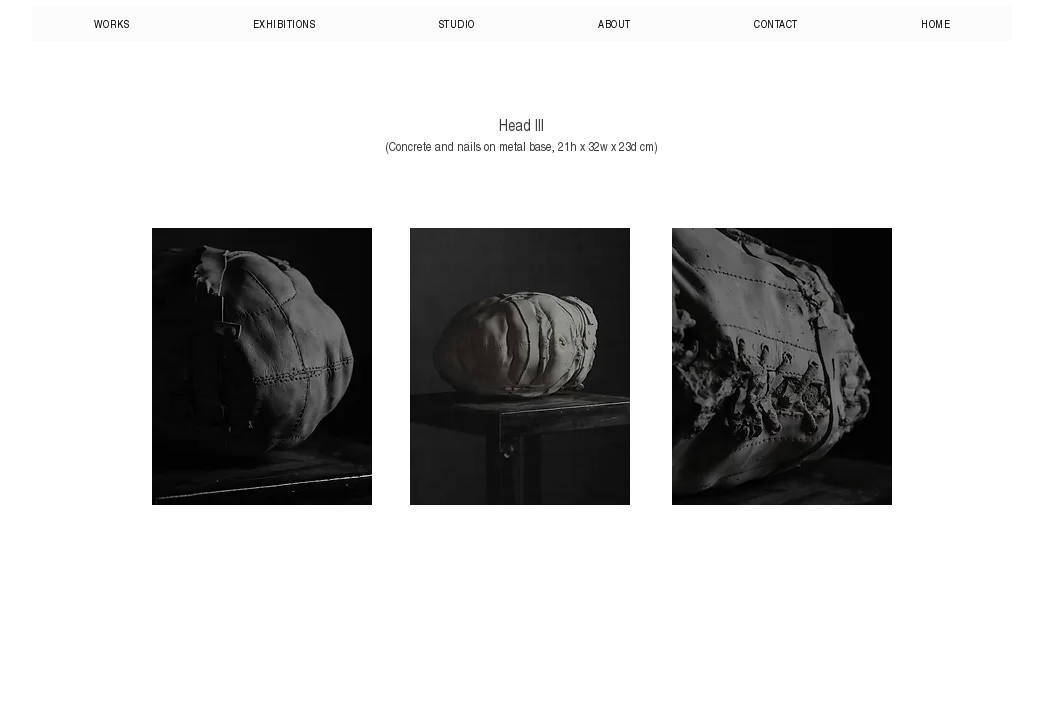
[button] (111, 23)
